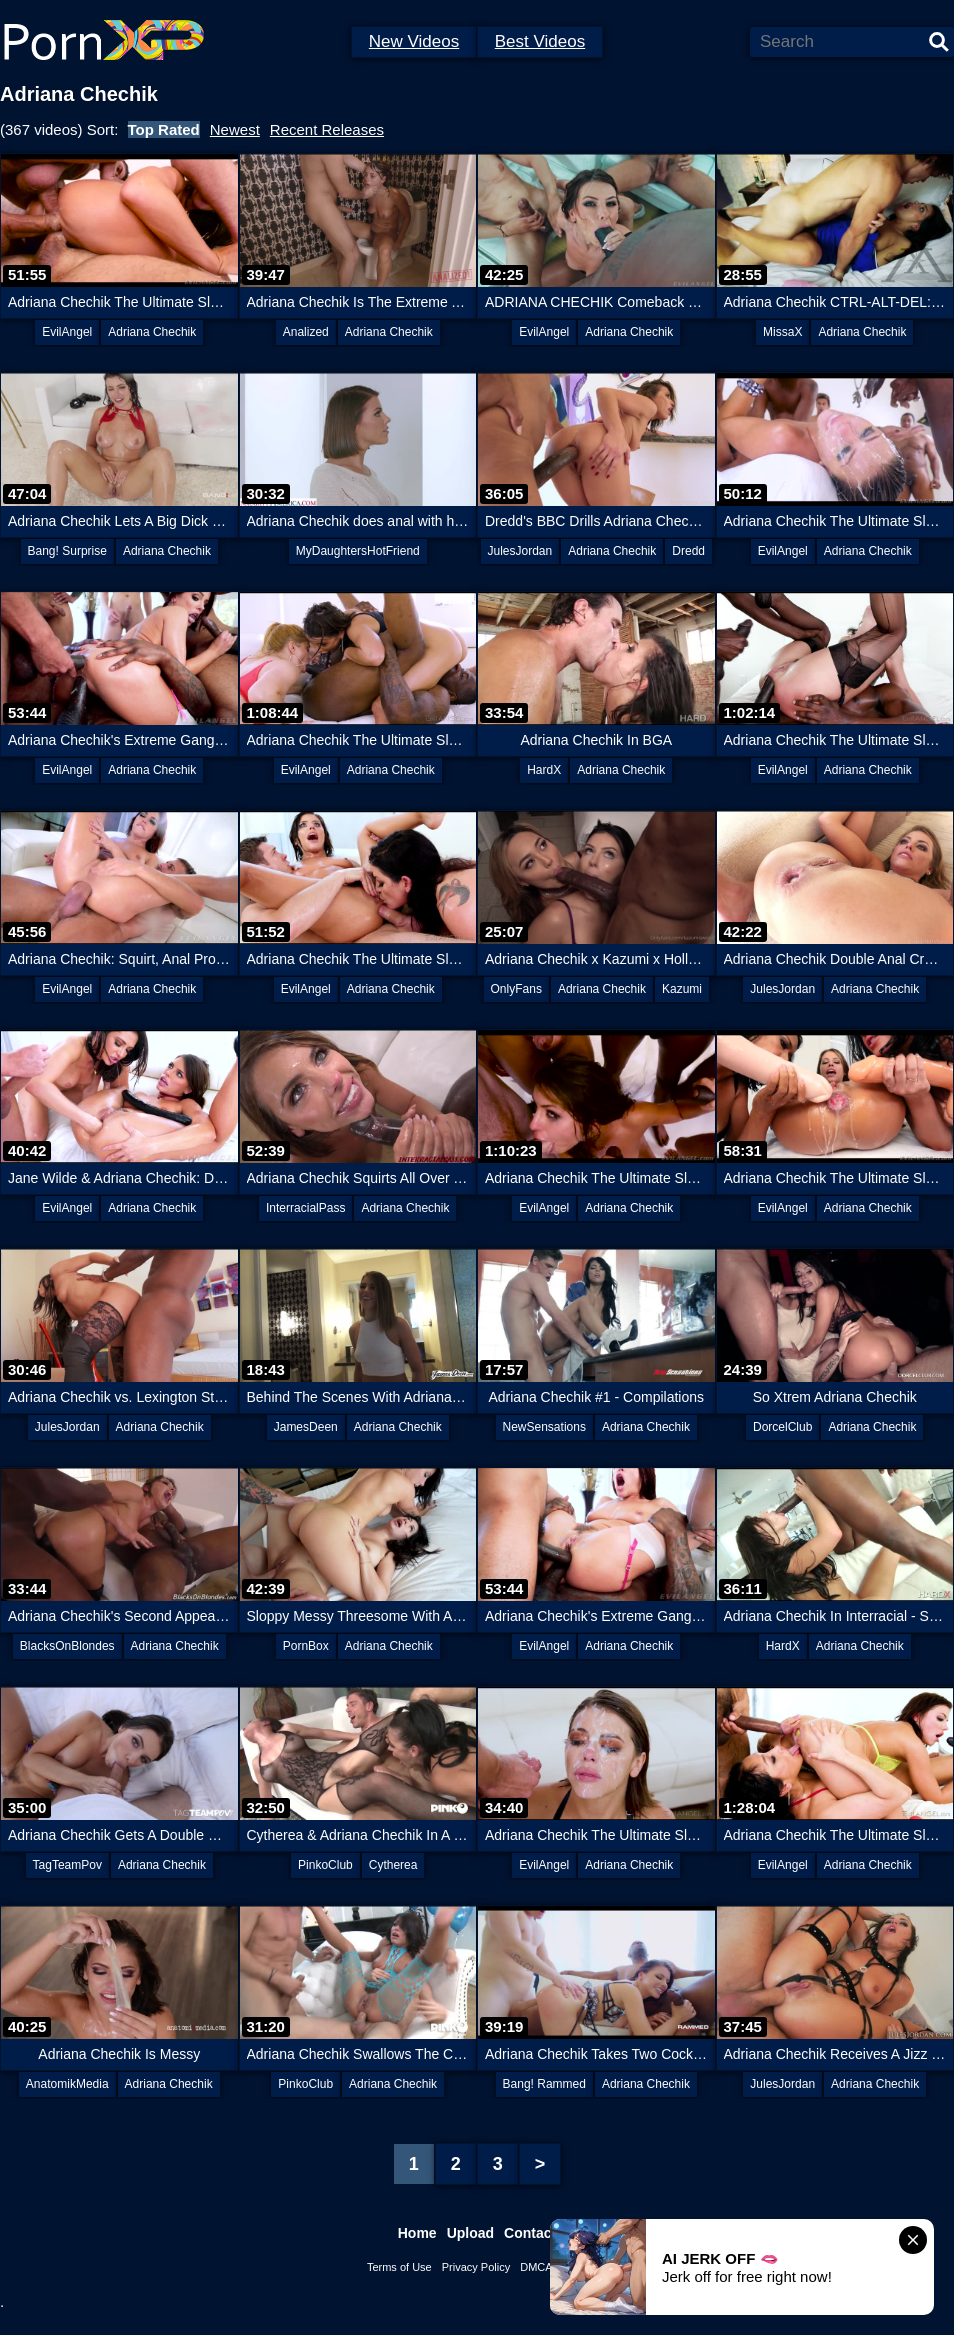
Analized (306, 332)
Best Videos (540, 41)
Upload (470, 2233)
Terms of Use (399, 2267)
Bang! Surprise (67, 551)
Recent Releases (327, 129)
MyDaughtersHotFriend (358, 551)
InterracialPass (305, 1208)
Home (417, 2233)
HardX (544, 770)
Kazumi (682, 989)
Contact (530, 2233)
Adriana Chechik (152, 332)
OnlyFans (516, 989)
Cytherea (393, 1865)
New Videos (414, 41)
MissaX (782, 332)
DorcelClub (782, 1427)
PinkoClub (325, 1865)
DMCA (536, 2267)
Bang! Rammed (544, 2084)
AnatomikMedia (67, 2084)
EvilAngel (67, 332)
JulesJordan (520, 551)
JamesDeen (306, 1427)
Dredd (688, 551)
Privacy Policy (476, 2267)
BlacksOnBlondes (67, 1646)
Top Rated (164, 129)
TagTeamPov (67, 1865)
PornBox (306, 1646)
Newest (235, 129)
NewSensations (544, 1427)
